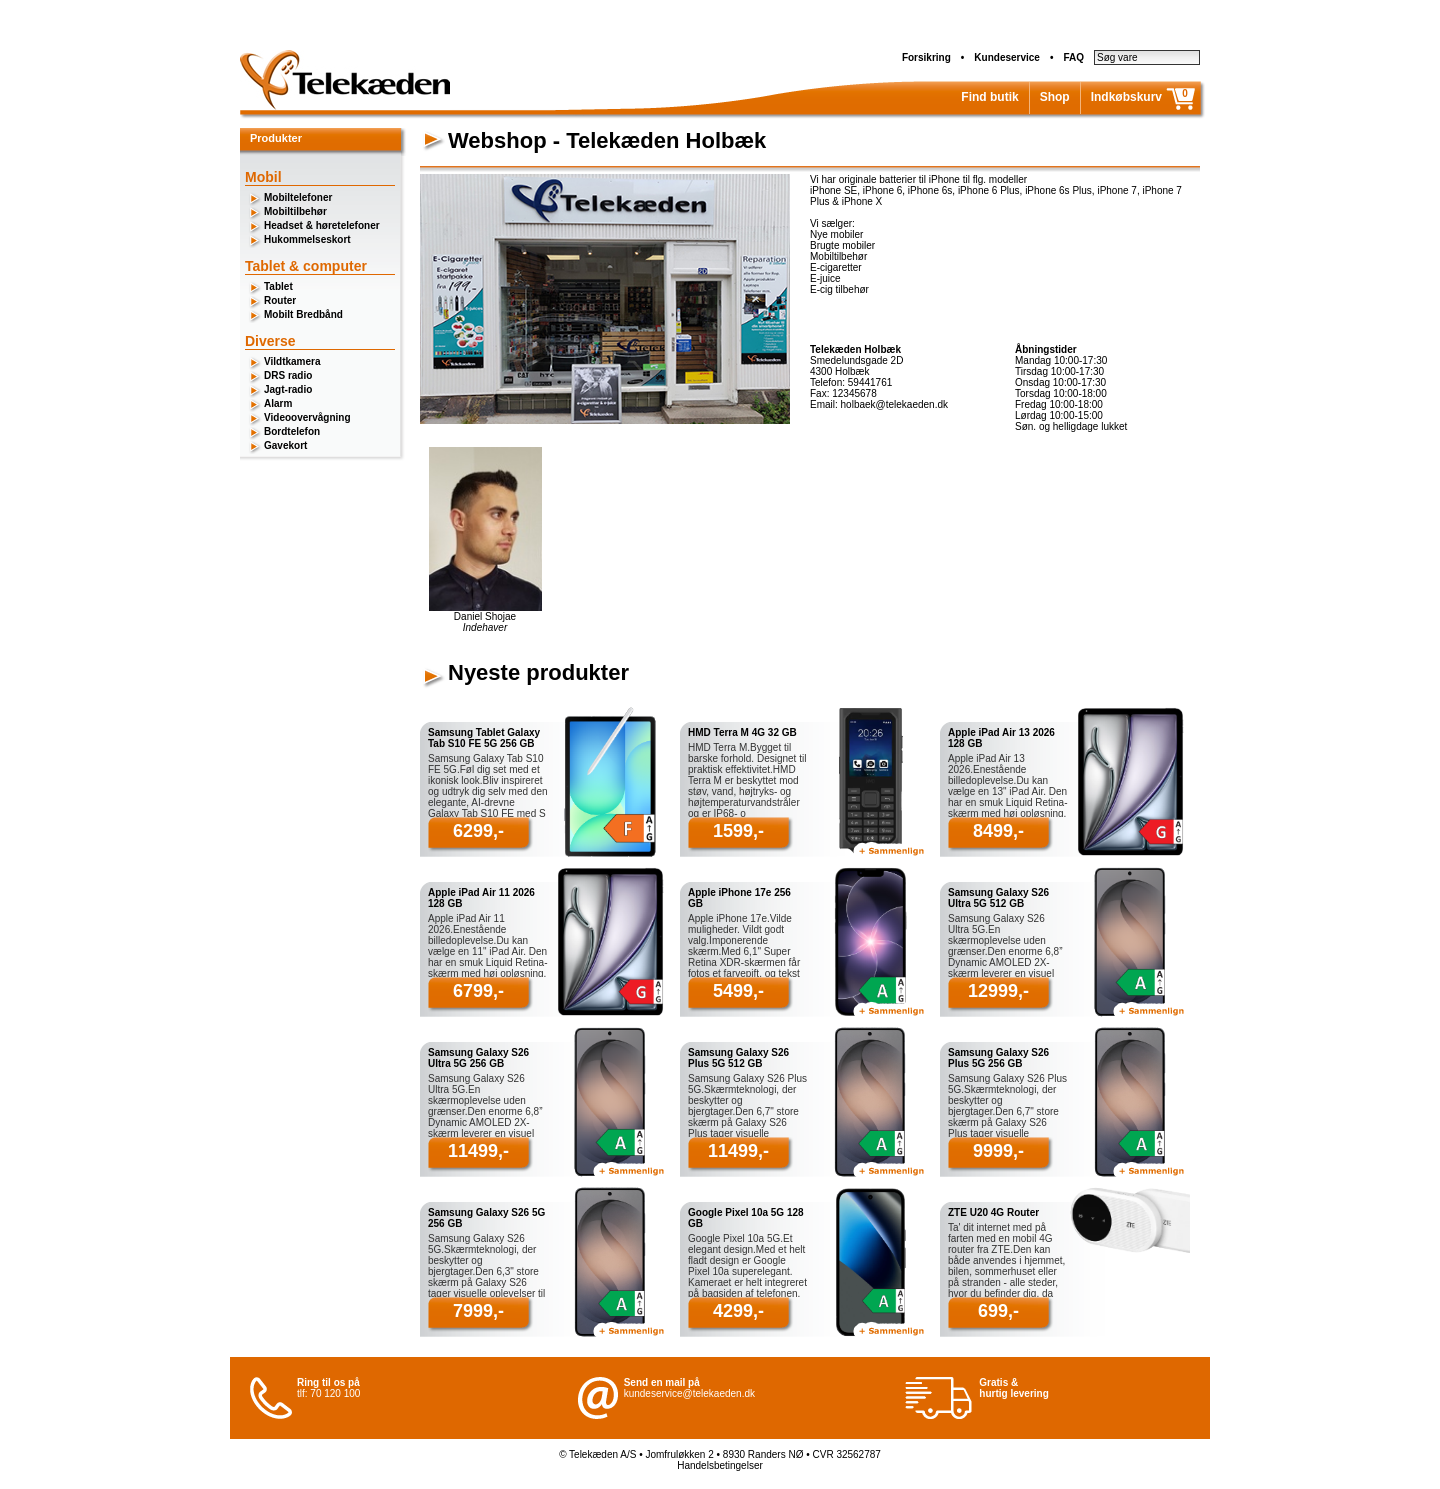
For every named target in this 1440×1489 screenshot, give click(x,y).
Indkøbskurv (1126, 97)
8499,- (998, 831)
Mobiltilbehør (295, 211)
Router (280, 300)
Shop (1055, 97)
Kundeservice (1007, 57)
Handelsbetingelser (720, 1465)
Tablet (278, 286)
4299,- (738, 1311)
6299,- (478, 831)
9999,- (998, 1151)
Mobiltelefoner (298, 197)
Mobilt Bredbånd (303, 314)
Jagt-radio (288, 389)
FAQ (1073, 57)
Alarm (278, 403)
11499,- (478, 1151)
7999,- (478, 1311)
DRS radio (288, 375)
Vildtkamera (292, 361)
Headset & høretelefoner (322, 225)
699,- (998, 1311)
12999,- (998, 991)
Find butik (989, 97)
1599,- (738, 831)
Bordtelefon (292, 431)
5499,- (738, 991)
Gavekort (285, 445)
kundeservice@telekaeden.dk (689, 1393)
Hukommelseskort (307, 239)
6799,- (478, 991)
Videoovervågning (307, 417)
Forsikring (926, 57)
